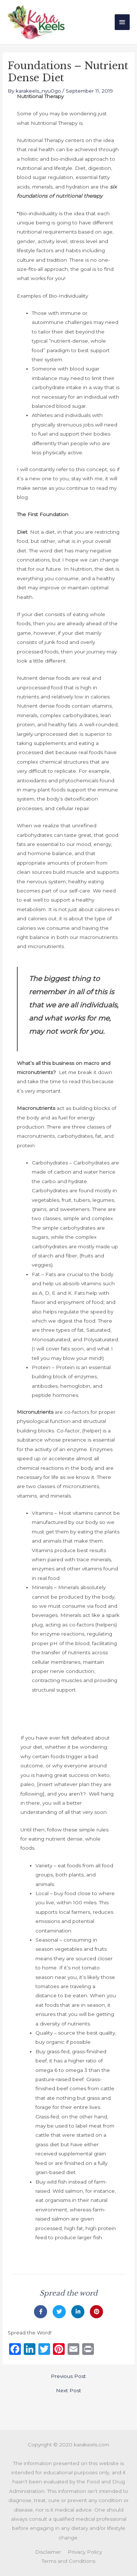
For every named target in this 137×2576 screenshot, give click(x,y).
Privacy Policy (85, 2552)
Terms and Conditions (68, 2561)
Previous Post (68, 2376)
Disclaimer (48, 2552)
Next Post (68, 2390)
